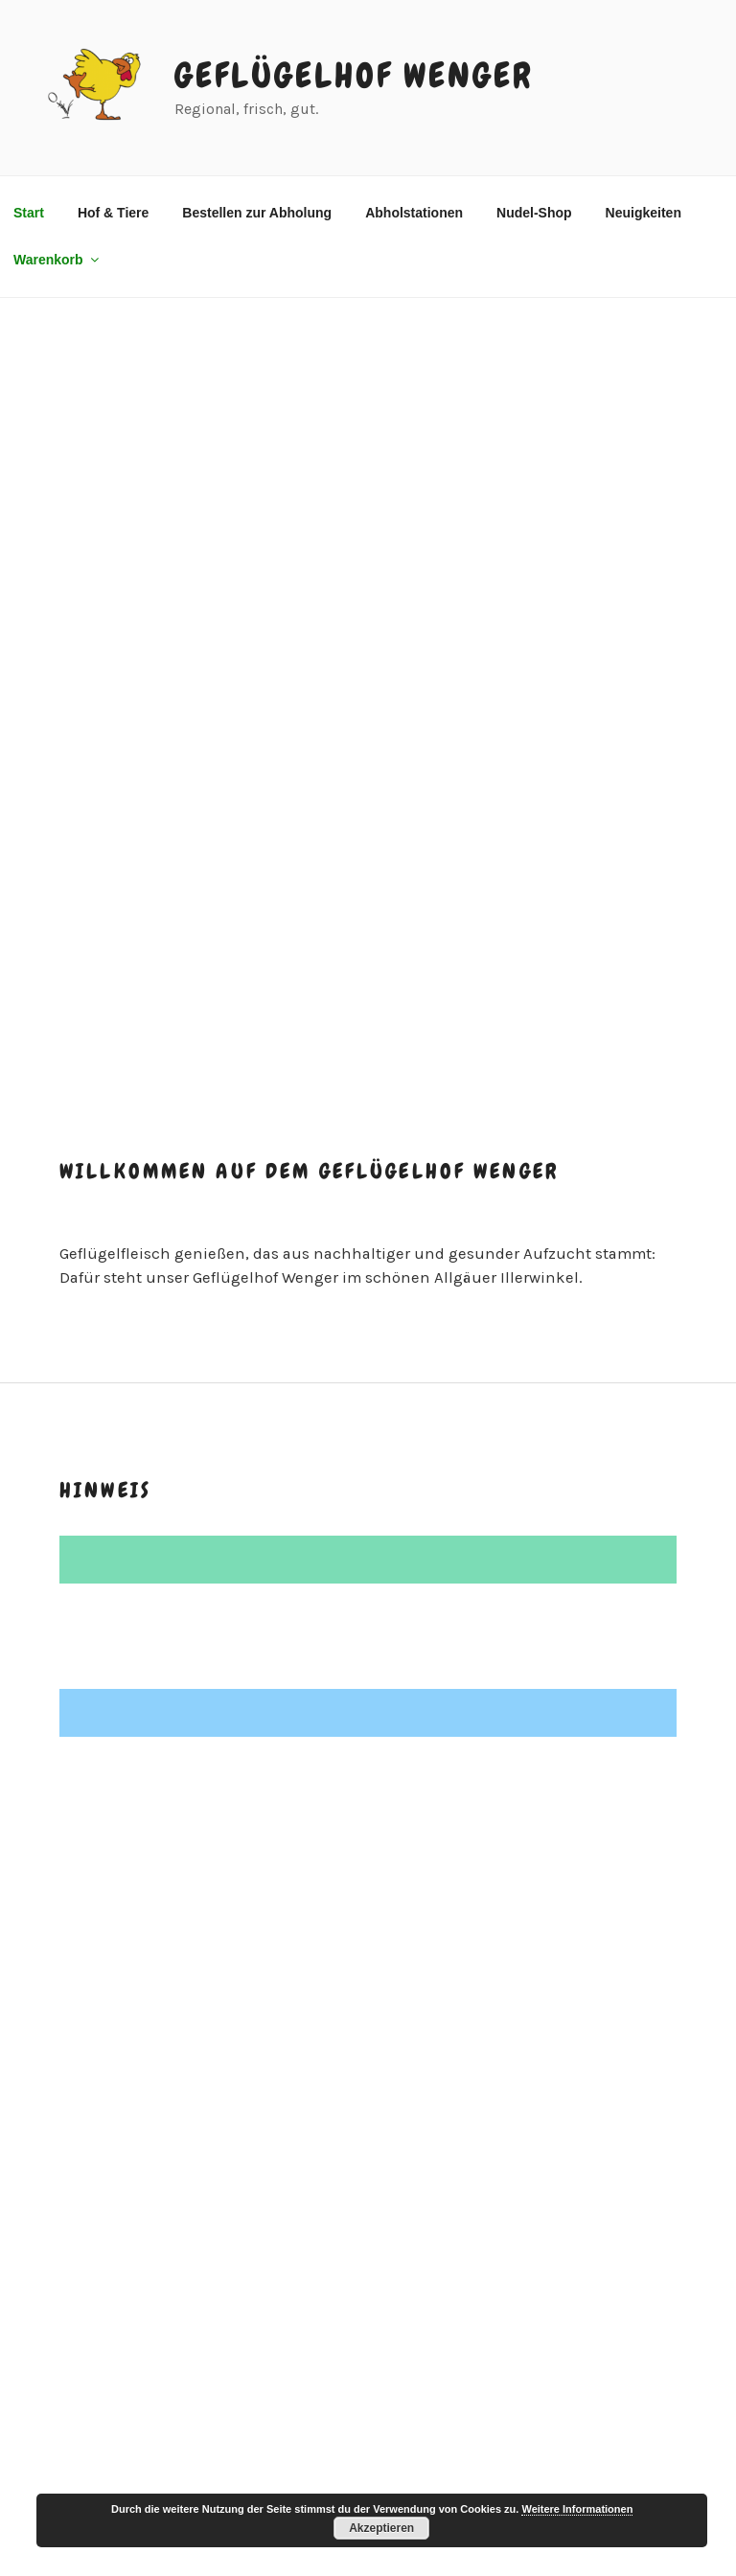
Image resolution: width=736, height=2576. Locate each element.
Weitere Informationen (576, 2509)
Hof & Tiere (113, 212)
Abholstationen (414, 212)
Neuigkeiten (643, 212)
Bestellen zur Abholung (257, 212)
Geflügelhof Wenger (353, 76)
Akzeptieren (381, 2528)
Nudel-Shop (534, 212)
